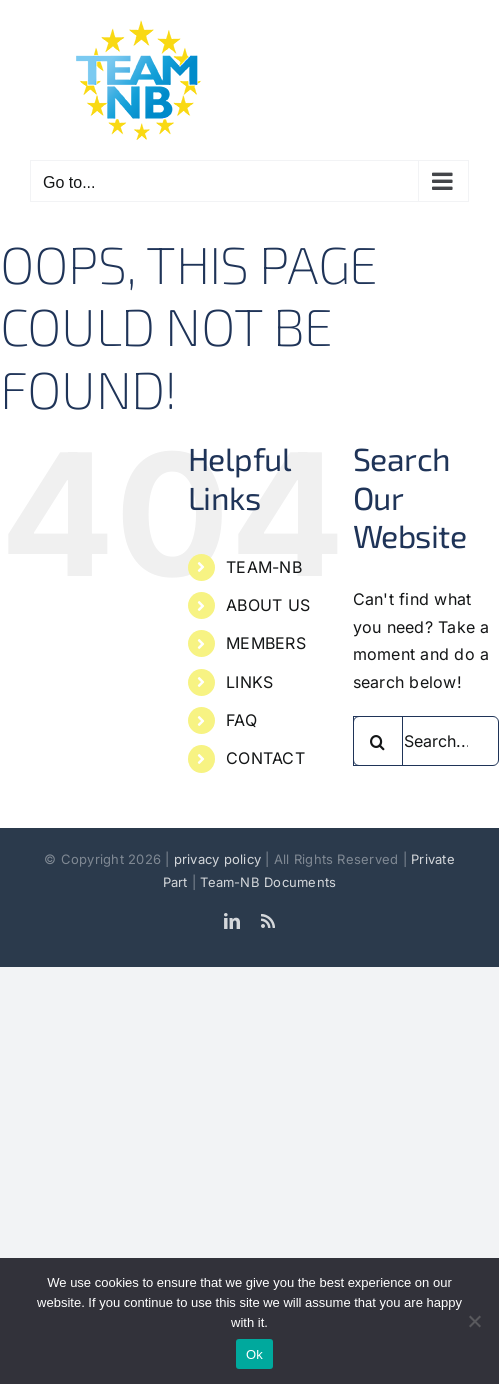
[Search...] (426, 741)
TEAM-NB (264, 567)
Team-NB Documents (268, 882)
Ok (254, 1354)
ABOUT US (268, 605)
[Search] (378, 741)
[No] (474, 1321)
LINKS (249, 682)
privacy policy (220, 859)
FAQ (241, 720)
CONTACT (265, 758)
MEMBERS (266, 643)
